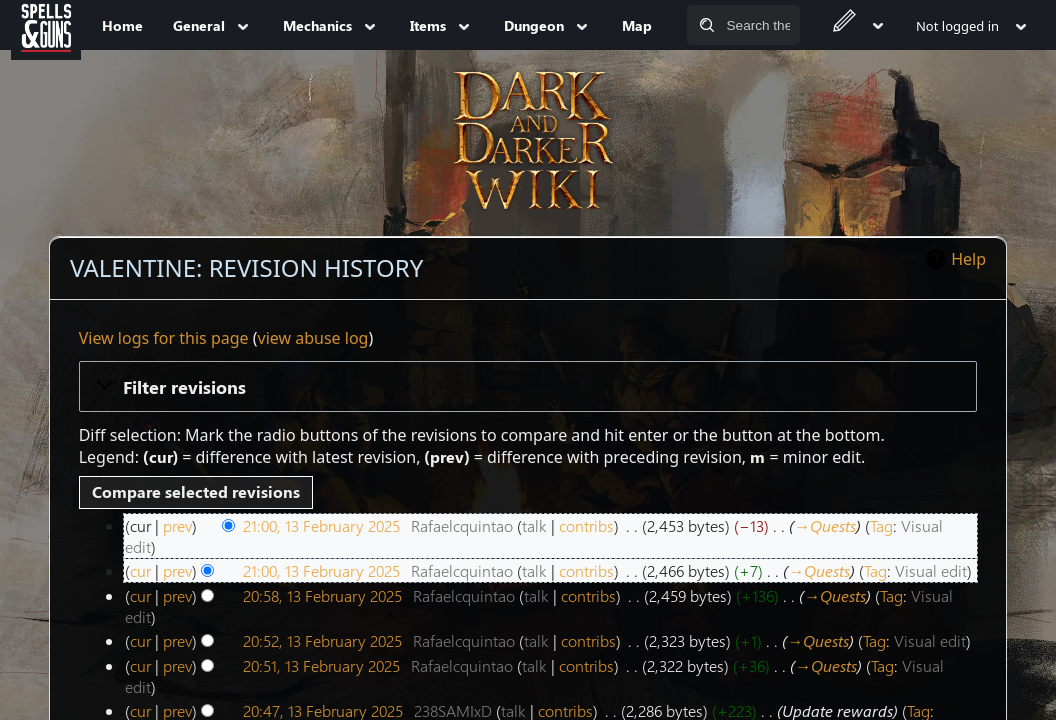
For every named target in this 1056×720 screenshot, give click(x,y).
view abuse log (313, 338)
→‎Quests (825, 525)
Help (968, 259)
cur (140, 570)
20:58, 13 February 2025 (322, 595)
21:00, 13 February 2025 (321, 525)
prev (177, 525)
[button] (528, 386)
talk (534, 525)
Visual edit (931, 570)
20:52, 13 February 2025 (322, 640)
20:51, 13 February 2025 (321, 665)
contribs (586, 525)
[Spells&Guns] (46, 25)
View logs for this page (164, 338)
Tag (881, 525)
